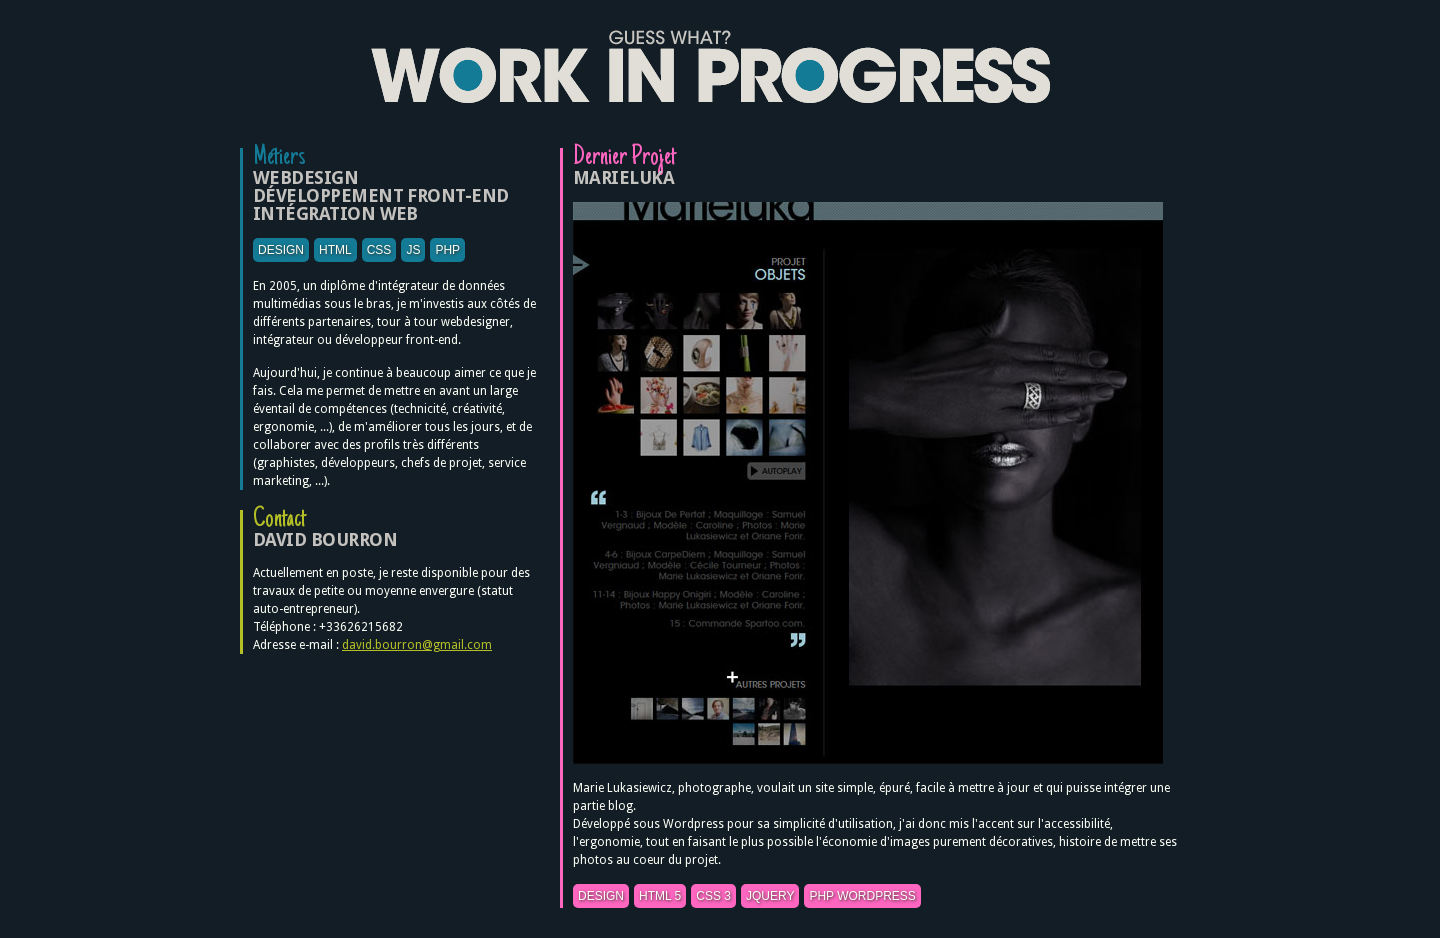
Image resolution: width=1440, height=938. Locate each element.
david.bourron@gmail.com (417, 645)
